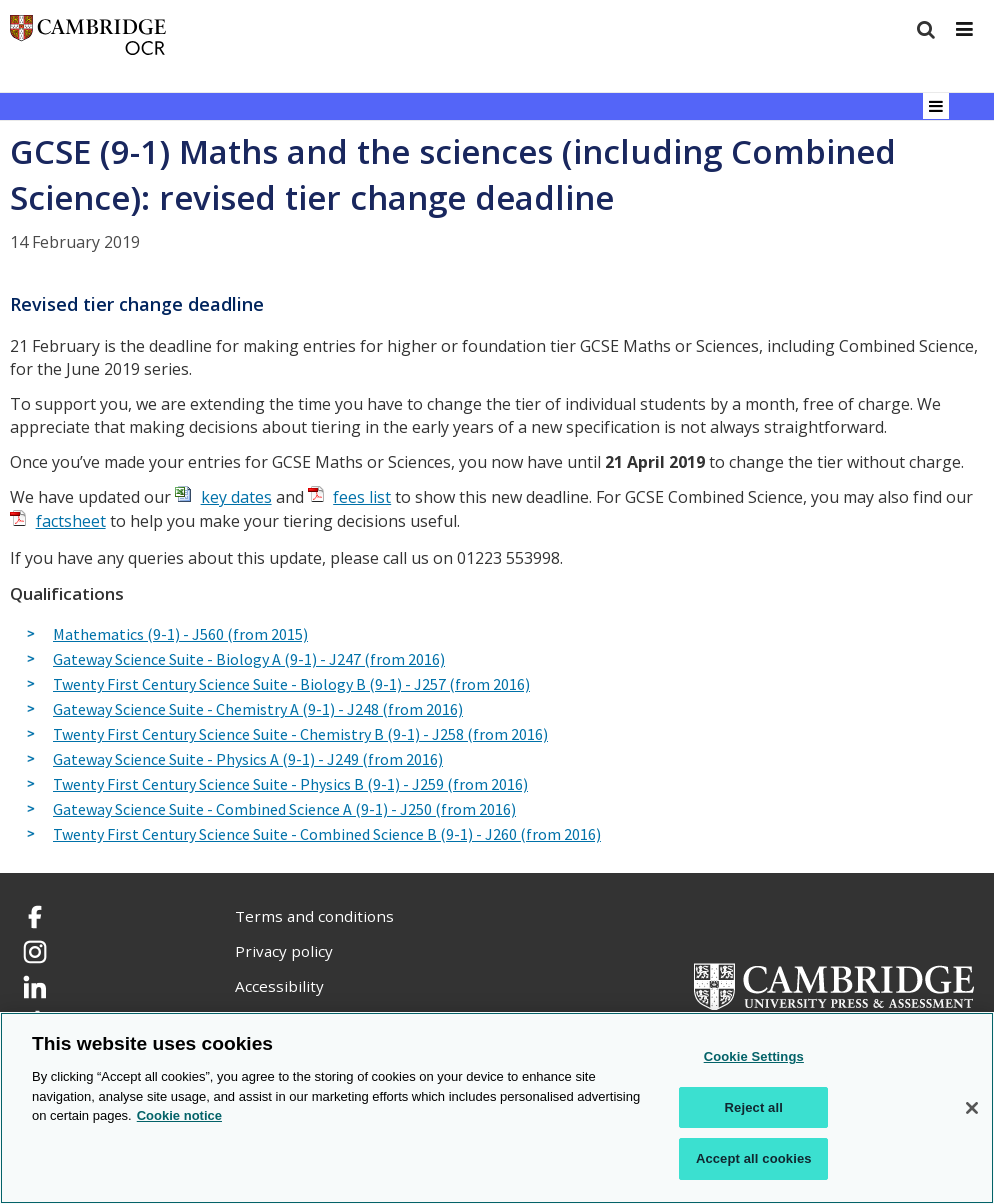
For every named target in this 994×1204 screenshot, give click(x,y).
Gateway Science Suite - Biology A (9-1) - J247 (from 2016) (249, 660)
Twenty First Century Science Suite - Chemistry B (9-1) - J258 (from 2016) (300, 735)
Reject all (754, 1107)
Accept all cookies (754, 1158)
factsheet (71, 521)
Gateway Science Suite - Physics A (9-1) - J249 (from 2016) (248, 760)
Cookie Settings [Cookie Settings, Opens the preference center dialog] (754, 1056)
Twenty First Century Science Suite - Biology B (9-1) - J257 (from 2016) (291, 685)
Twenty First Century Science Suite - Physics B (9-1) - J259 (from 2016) (290, 785)
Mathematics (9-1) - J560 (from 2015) (180, 635)
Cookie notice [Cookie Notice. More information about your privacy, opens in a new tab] (179, 1115)
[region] (497, 1108)
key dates (236, 497)
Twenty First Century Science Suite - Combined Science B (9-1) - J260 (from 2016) (327, 835)
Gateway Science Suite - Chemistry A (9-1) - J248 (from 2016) (258, 710)
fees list (362, 497)
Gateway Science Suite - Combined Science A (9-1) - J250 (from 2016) (284, 810)
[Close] (972, 1108)
